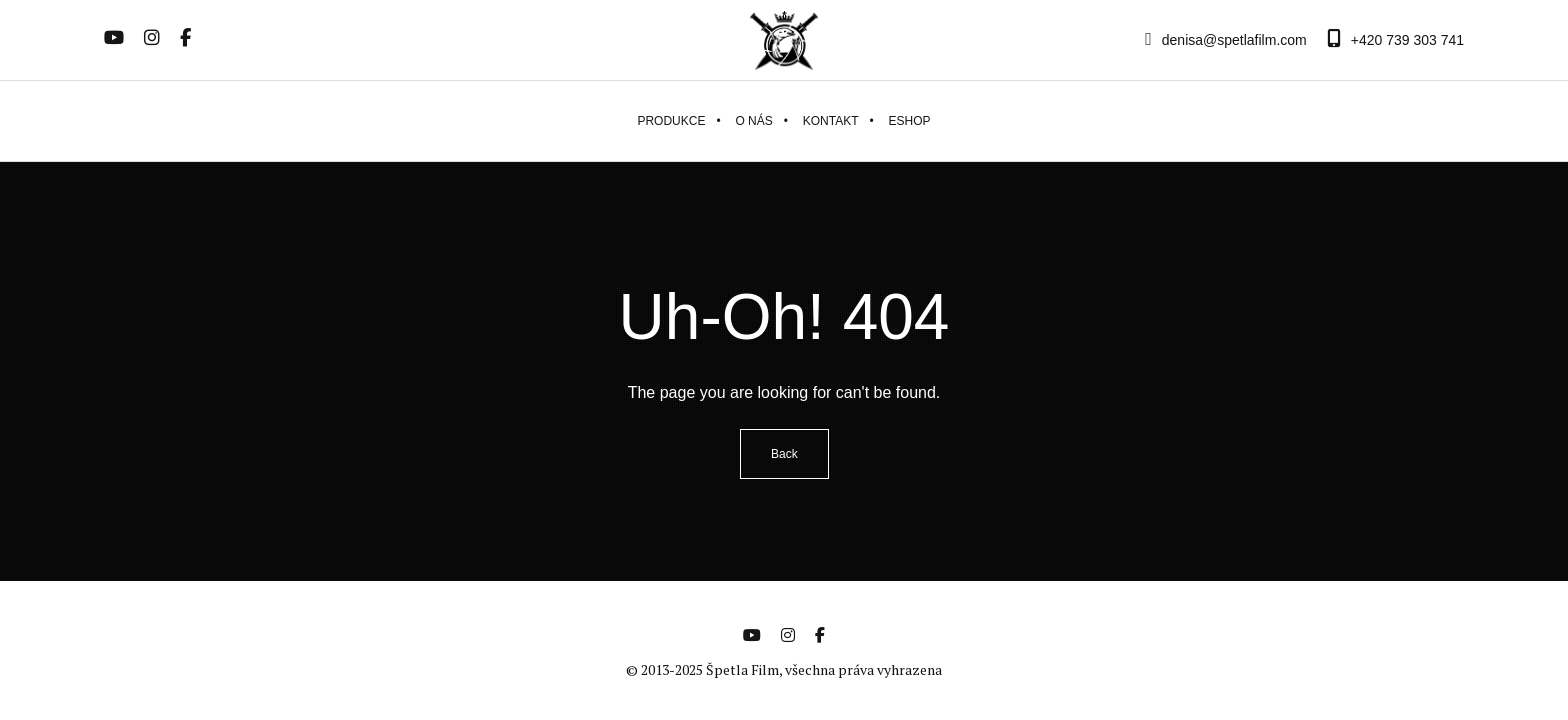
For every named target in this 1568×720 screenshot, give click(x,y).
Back (784, 454)
